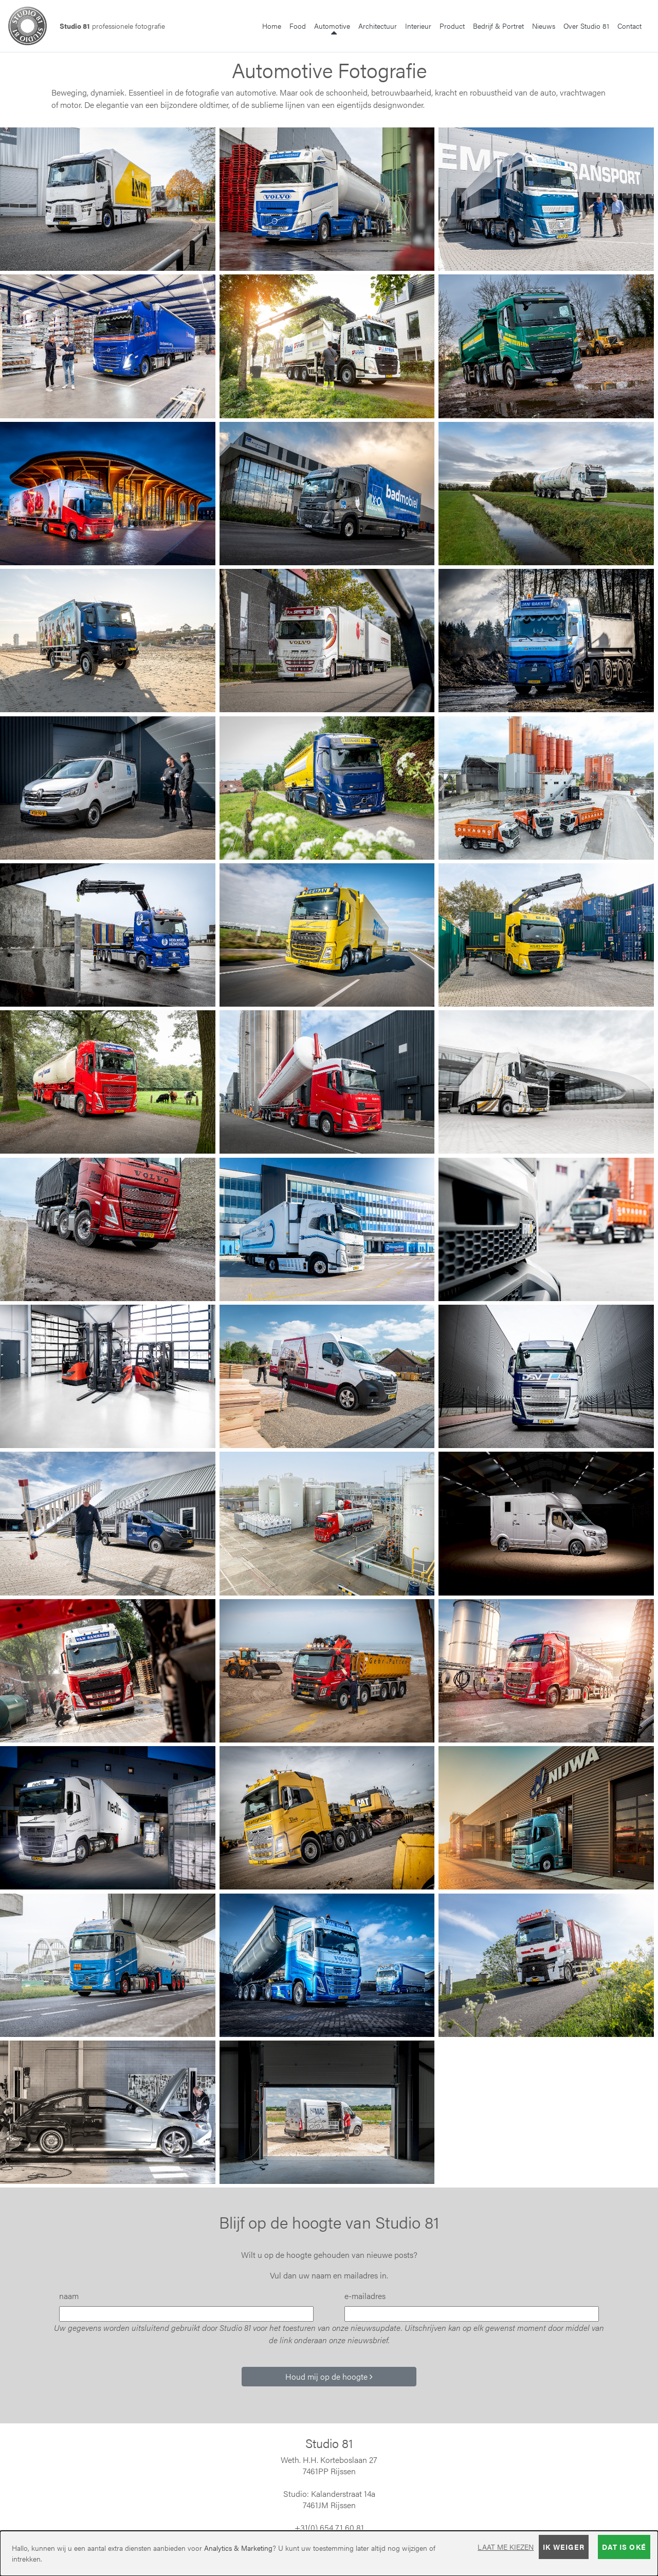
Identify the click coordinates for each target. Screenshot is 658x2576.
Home (271, 26)
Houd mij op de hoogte (329, 2376)
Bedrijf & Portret (498, 26)
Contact (629, 26)
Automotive (334, 25)
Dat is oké (624, 2547)
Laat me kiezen (506, 2547)
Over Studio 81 (586, 26)
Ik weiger (563, 2547)
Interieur (418, 26)
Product (452, 26)
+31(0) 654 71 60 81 (329, 2527)
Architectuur (377, 26)
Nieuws (543, 26)
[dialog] (329, 2553)
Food (297, 26)
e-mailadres (365, 2296)
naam (69, 2296)
